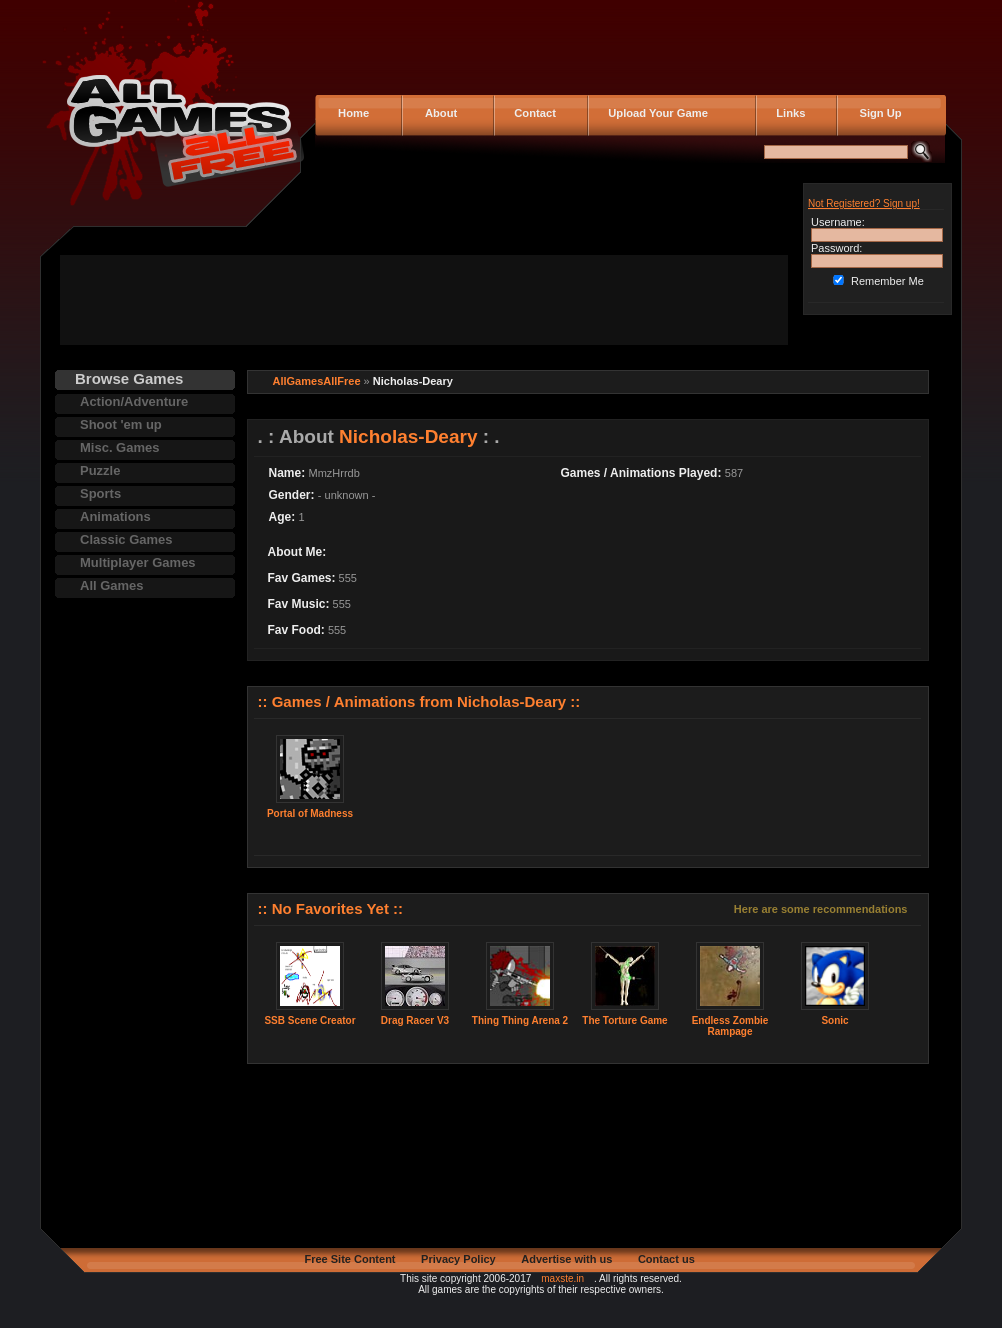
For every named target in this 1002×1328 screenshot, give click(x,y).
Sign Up (874, 113)
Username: (838, 222)
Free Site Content (349, 1259)
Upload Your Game (655, 113)
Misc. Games (120, 447)
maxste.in (562, 1278)
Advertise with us (566, 1259)
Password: (836, 248)
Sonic (834, 1020)
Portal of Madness (310, 813)
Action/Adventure (134, 401)
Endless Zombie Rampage (730, 1026)
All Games (112, 585)
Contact (532, 113)
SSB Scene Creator (309, 1020)
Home (352, 113)
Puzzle (100, 470)
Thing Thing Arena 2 (520, 1020)
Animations (115, 516)
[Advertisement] (424, 300)
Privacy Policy (458, 1259)
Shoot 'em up (121, 424)
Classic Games (126, 539)
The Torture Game (624, 1020)
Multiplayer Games (138, 562)
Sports (100, 493)
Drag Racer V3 (415, 1020)
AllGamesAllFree (317, 381)
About (436, 113)
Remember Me (887, 281)
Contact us (666, 1259)
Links (787, 113)
